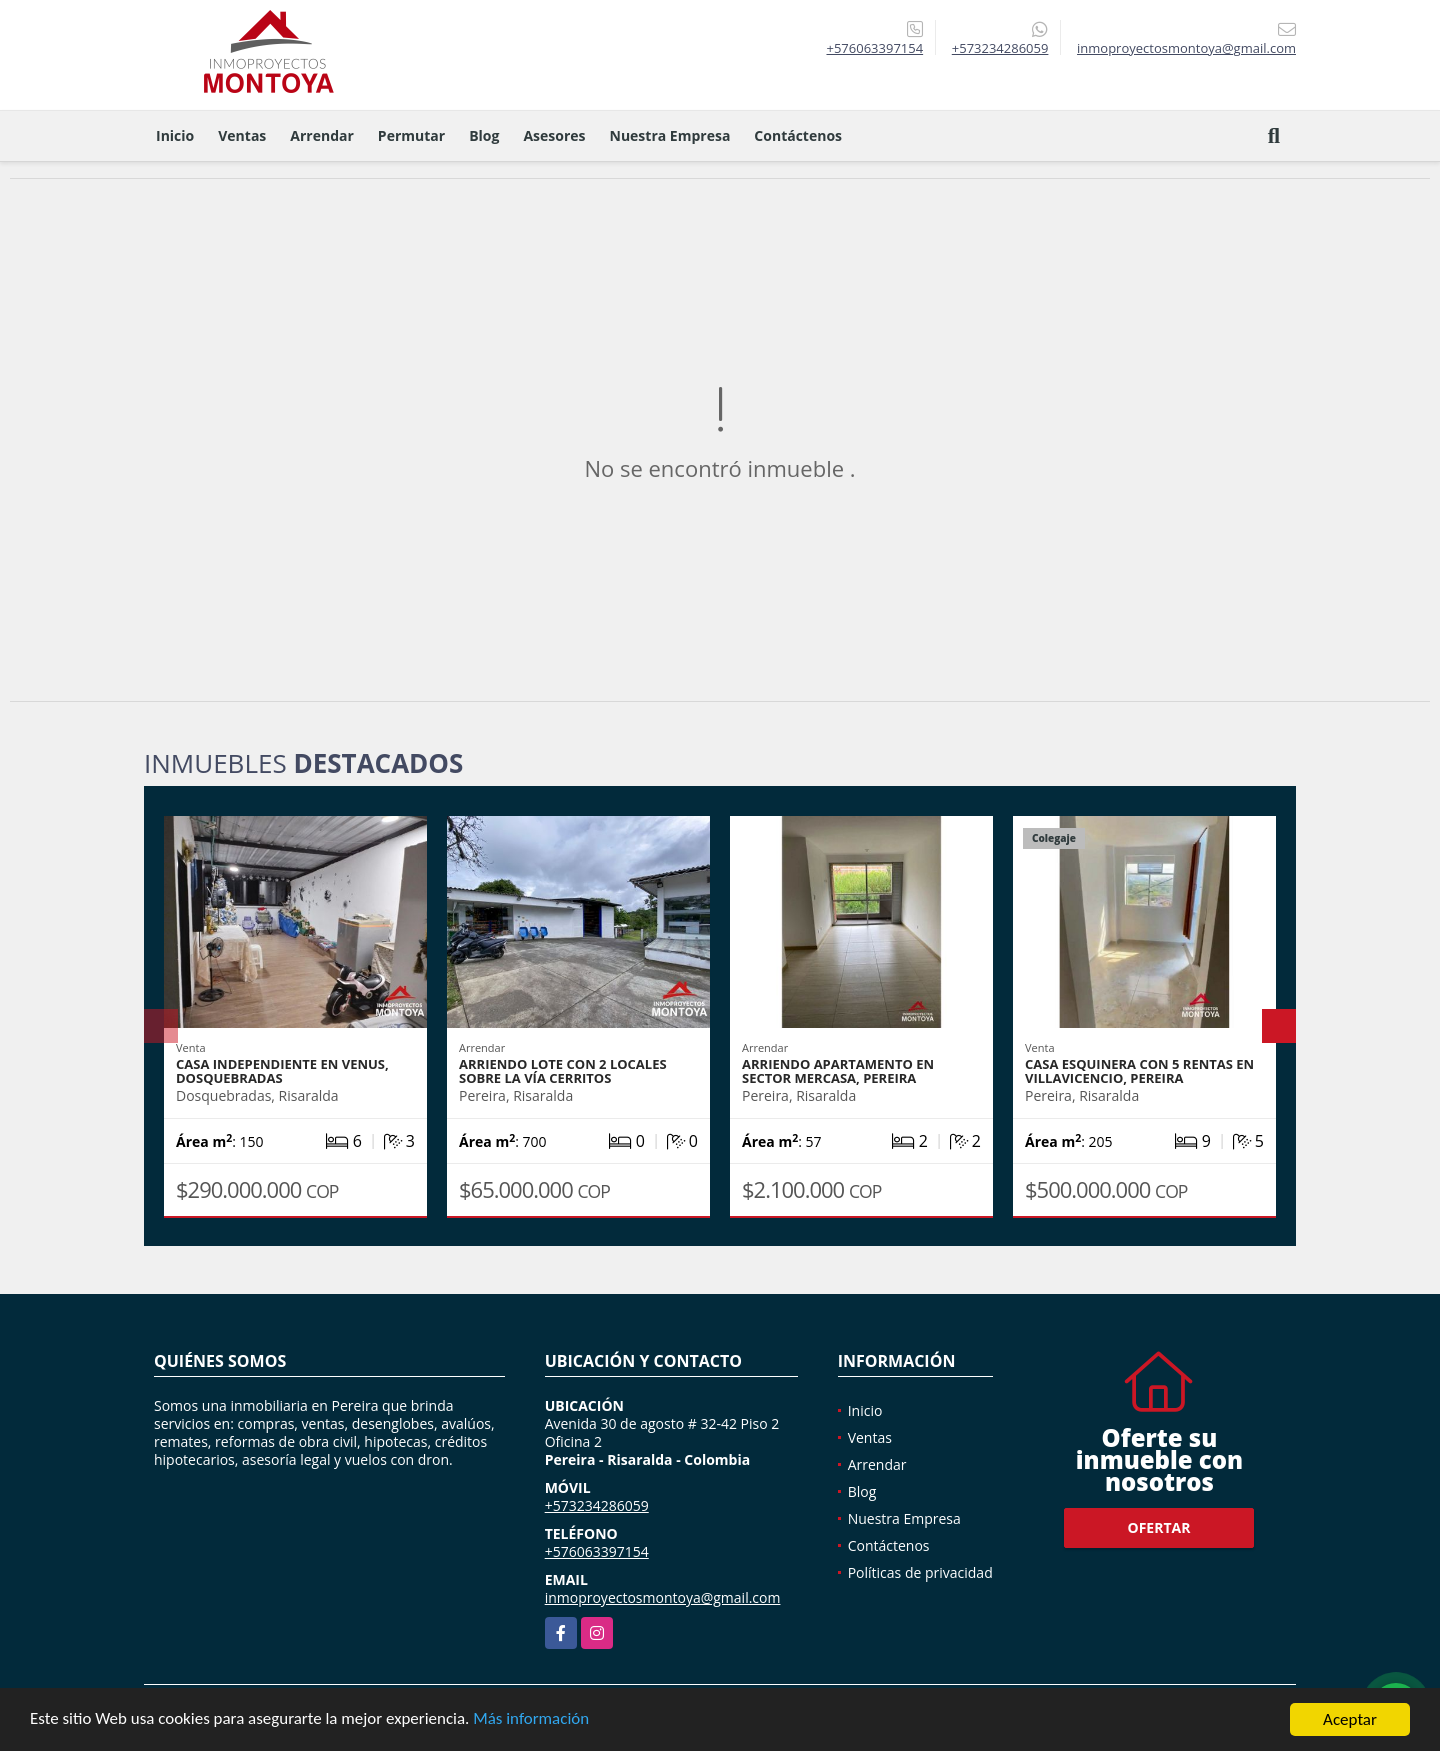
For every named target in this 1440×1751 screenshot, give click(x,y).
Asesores (554, 135)
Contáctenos (798, 135)
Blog (484, 135)
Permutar (411, 135)
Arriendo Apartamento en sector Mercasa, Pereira (838, 1071)
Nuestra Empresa (670, 135)
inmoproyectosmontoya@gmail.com (663, 1597)
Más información (533, 1721)
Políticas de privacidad (920, 1572)
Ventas (242, 135)
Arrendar (322, 135)
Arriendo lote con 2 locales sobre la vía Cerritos (563, 1071)
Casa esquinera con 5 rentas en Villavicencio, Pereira (1139, 1071)
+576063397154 (874, 48)
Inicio (175, 135)
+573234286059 (1000, 48)
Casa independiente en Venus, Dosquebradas (282, 1071)
